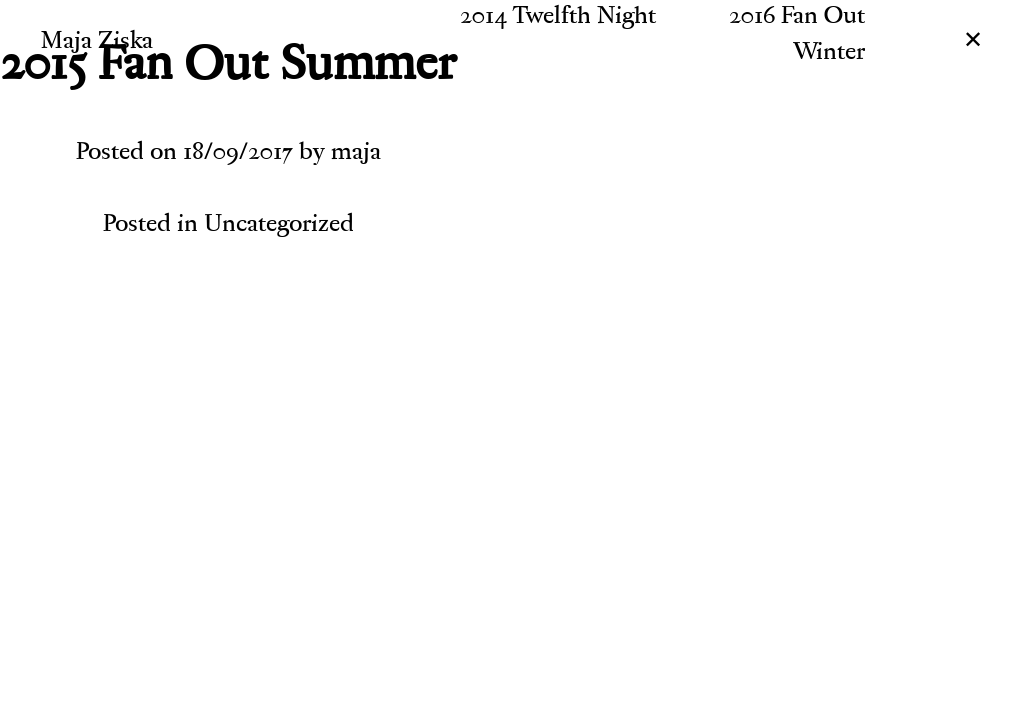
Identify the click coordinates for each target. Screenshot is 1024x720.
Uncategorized (279, 225)
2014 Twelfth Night (558, 17)
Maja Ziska (97, 42)
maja (356, 153)
